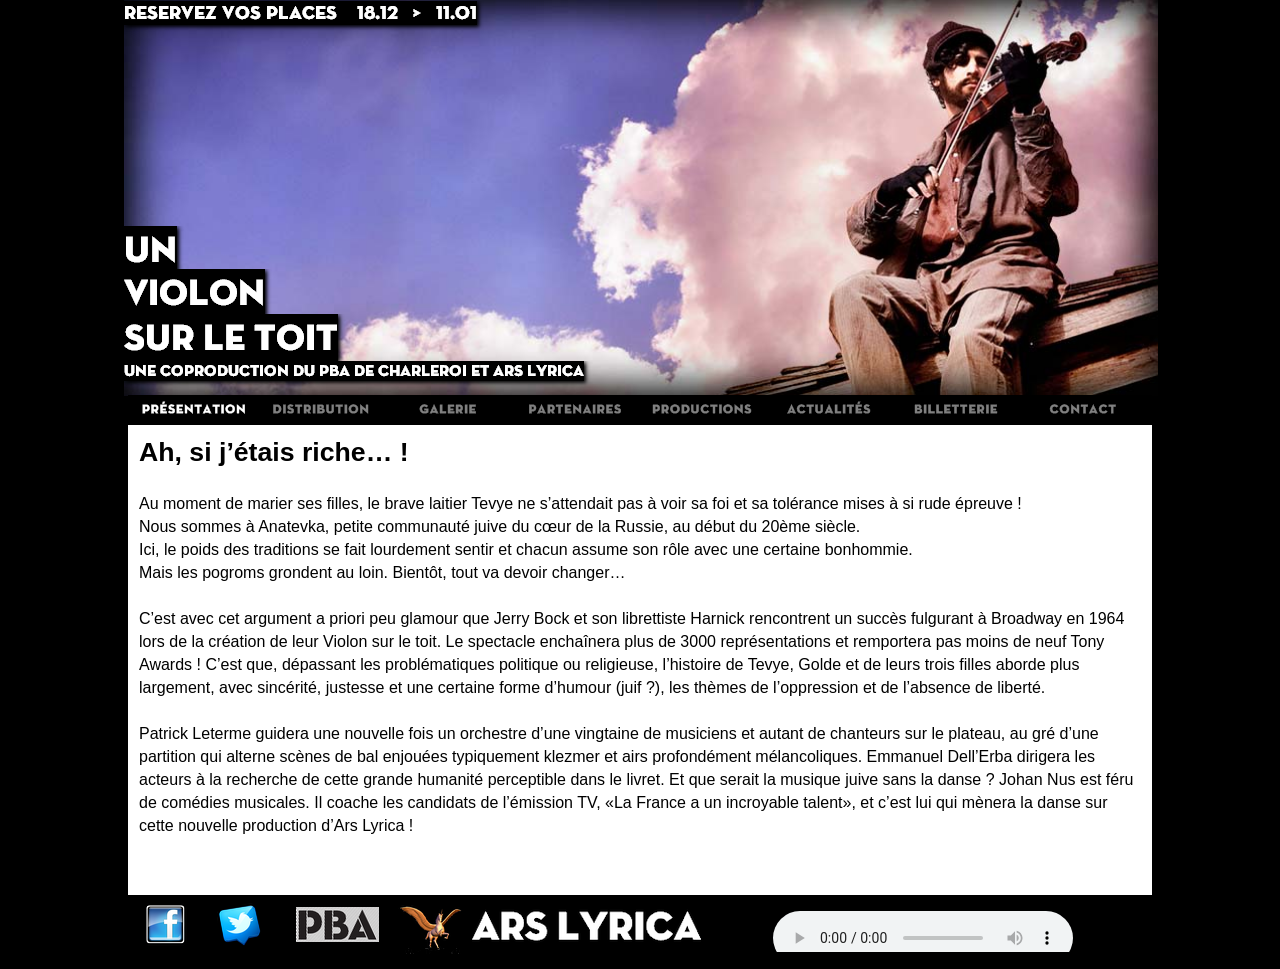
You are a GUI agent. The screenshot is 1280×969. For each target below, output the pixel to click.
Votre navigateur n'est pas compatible (923, 938)
